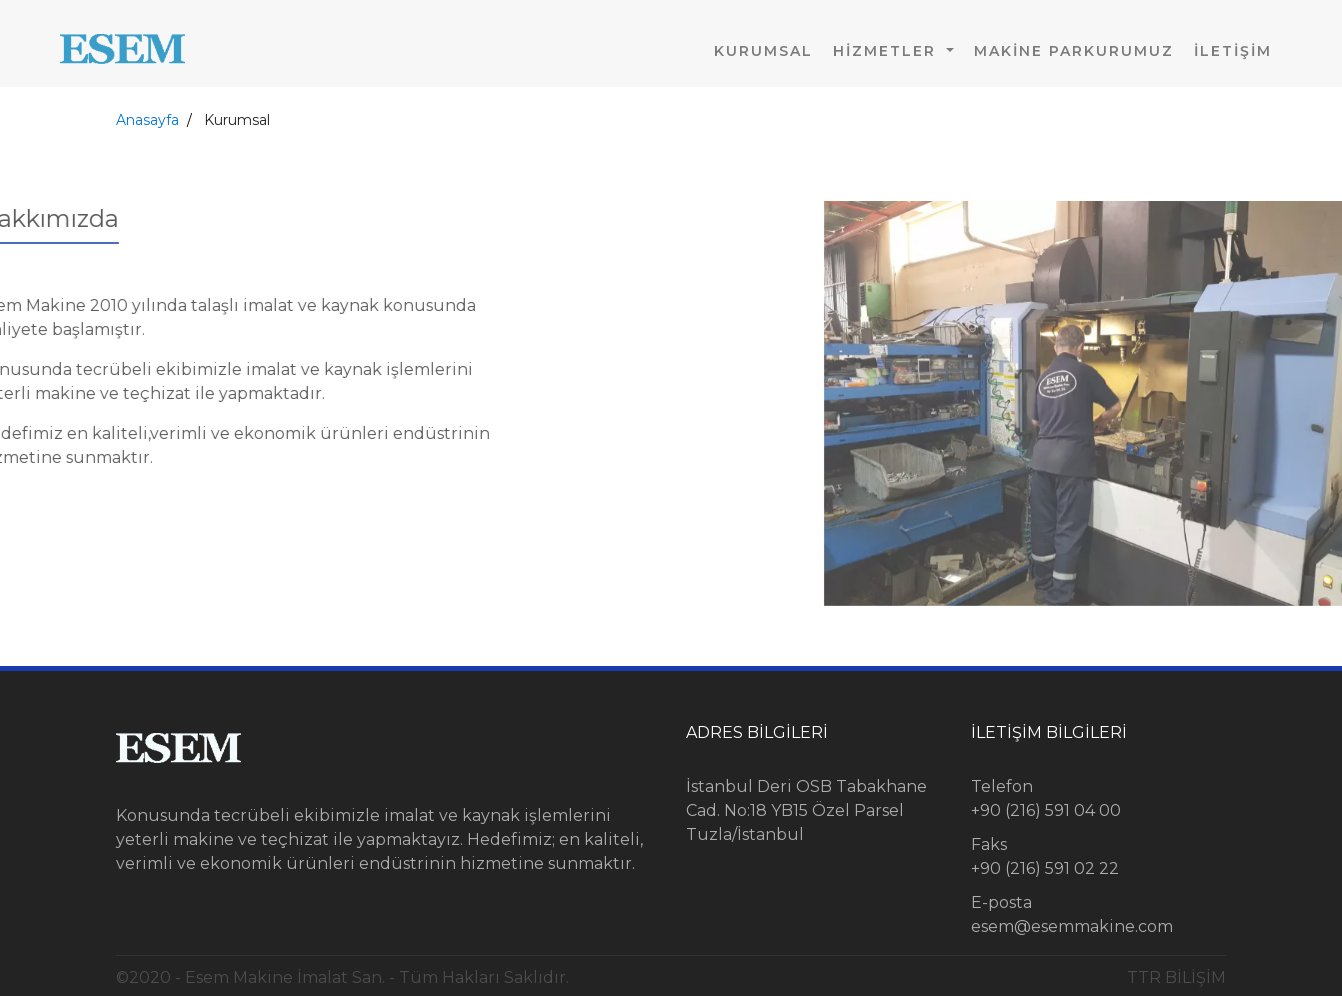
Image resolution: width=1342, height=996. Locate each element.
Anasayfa (147, 120)
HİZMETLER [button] (887, 51)
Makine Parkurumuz (1074, 51)
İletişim (1233, 51)
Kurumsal (763, 51)
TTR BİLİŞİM (1176, 977)
